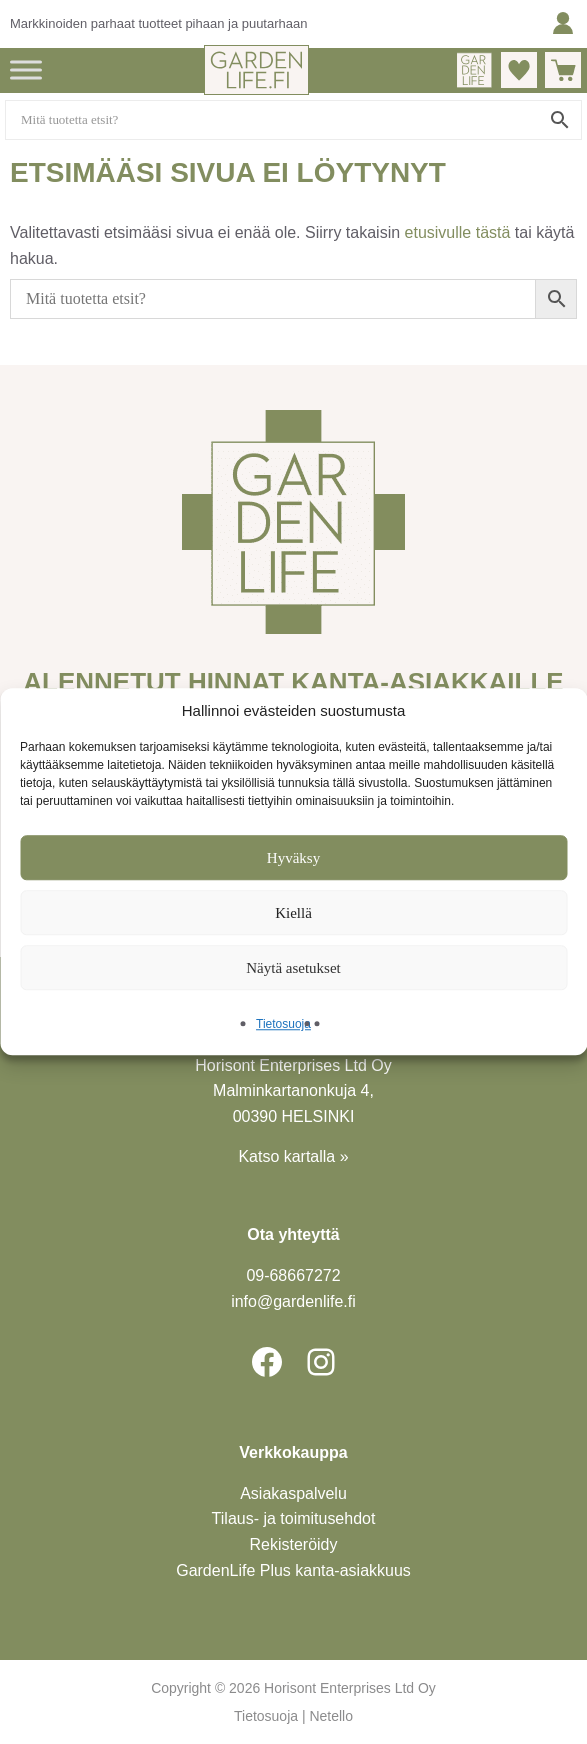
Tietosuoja (283, 1025)
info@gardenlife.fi (293, 1301)
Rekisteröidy (294, 1544)
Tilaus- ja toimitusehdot (294, 1518)
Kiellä (293, 913)
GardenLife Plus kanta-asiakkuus (293, 1570)
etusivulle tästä (458, 232)
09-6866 (293, 1275)
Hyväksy (293, 858)
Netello (331, 1716)
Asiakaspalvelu (293, 1493)
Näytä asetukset (293, 968)
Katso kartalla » (293, 1156)
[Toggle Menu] (26, 69)
